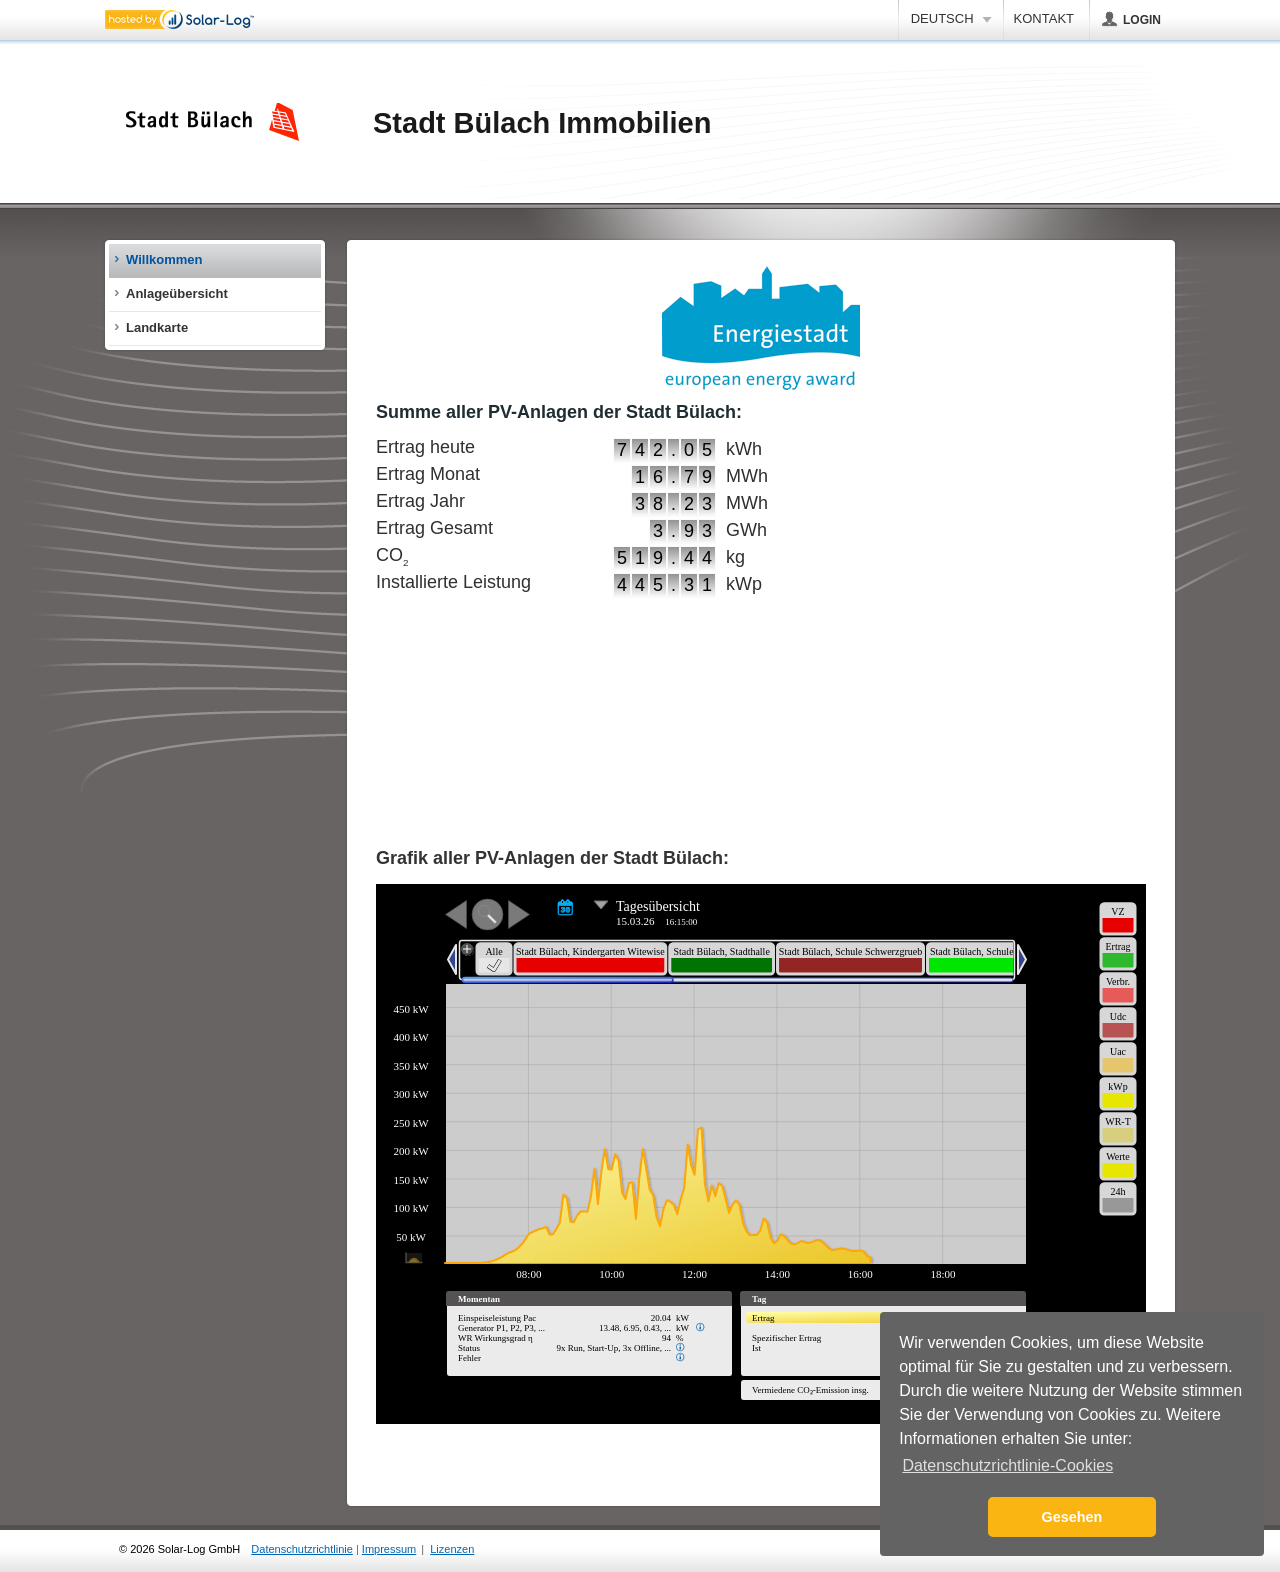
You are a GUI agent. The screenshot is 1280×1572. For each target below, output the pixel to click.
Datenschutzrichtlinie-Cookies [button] (1007, 1465)
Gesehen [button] (1072, 1517)
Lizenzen (452, 1549)
